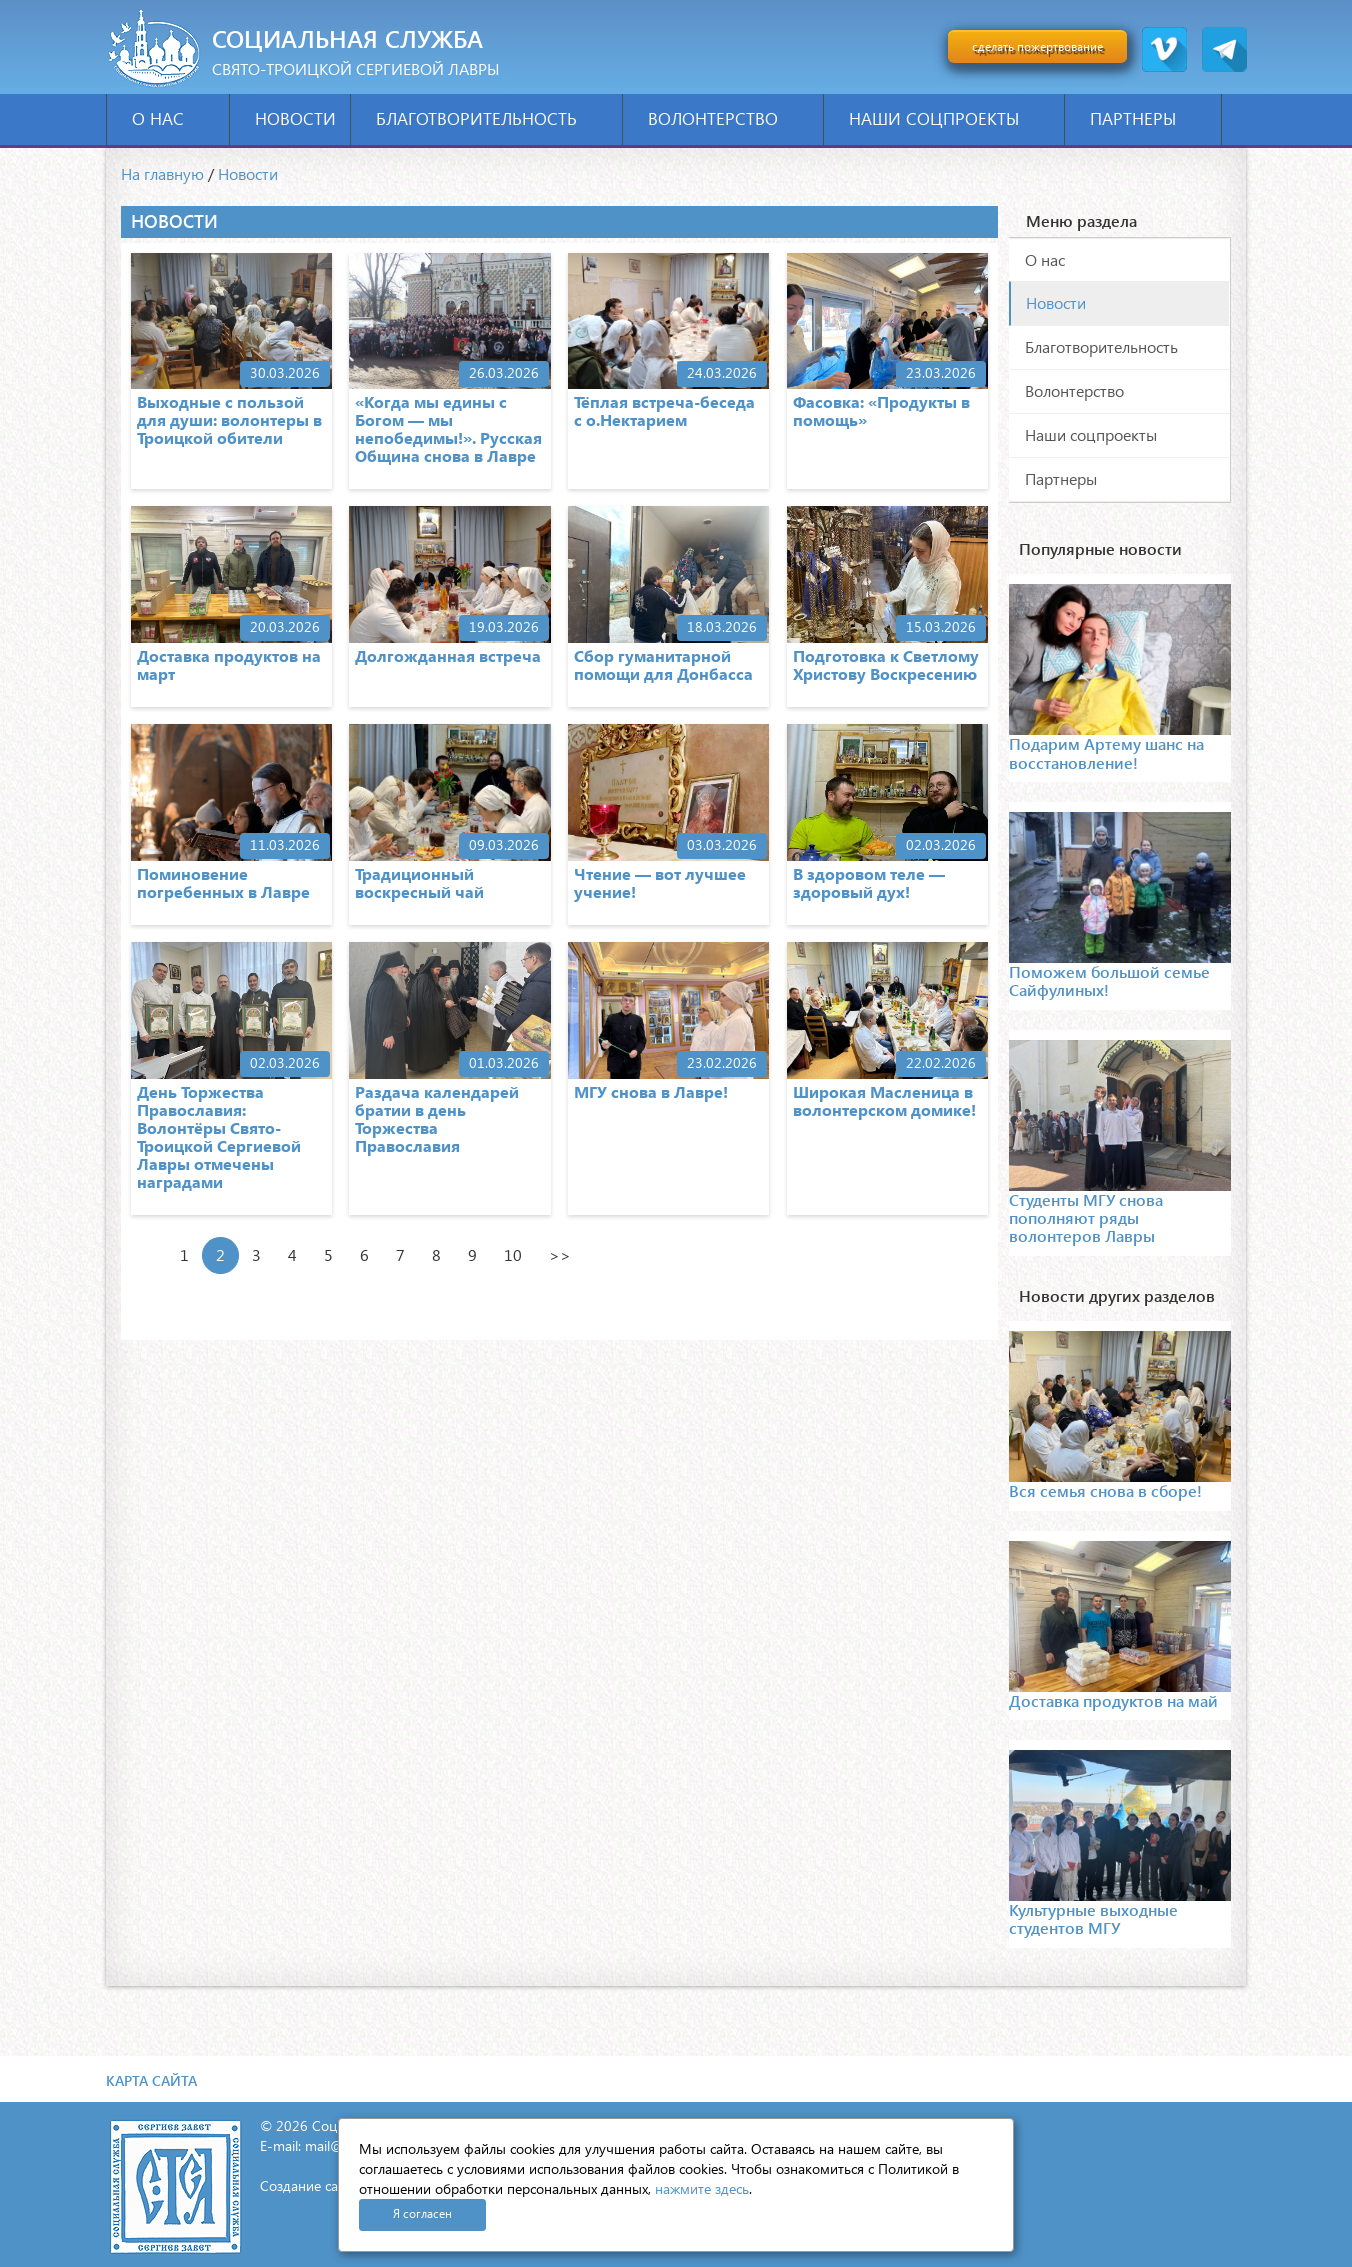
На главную (162, 173)
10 (513, 1254)
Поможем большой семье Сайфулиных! (1109, 980)
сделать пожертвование (1037, 46)
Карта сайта (151, 2080)
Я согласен (422, 2213)
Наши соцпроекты (949, 118)
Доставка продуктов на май (1113, 1700)
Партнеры (1148, 118)
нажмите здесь (702, 2188)
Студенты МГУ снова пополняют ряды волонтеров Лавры (1086, 1218)
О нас (173, 118)
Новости (295, 118)
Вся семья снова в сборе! (1105, 1490)
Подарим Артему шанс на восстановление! (1106, 752)
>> (560, 1254)
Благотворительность (492, 118)
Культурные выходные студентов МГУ (1093, 1918)
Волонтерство (728, 118)
